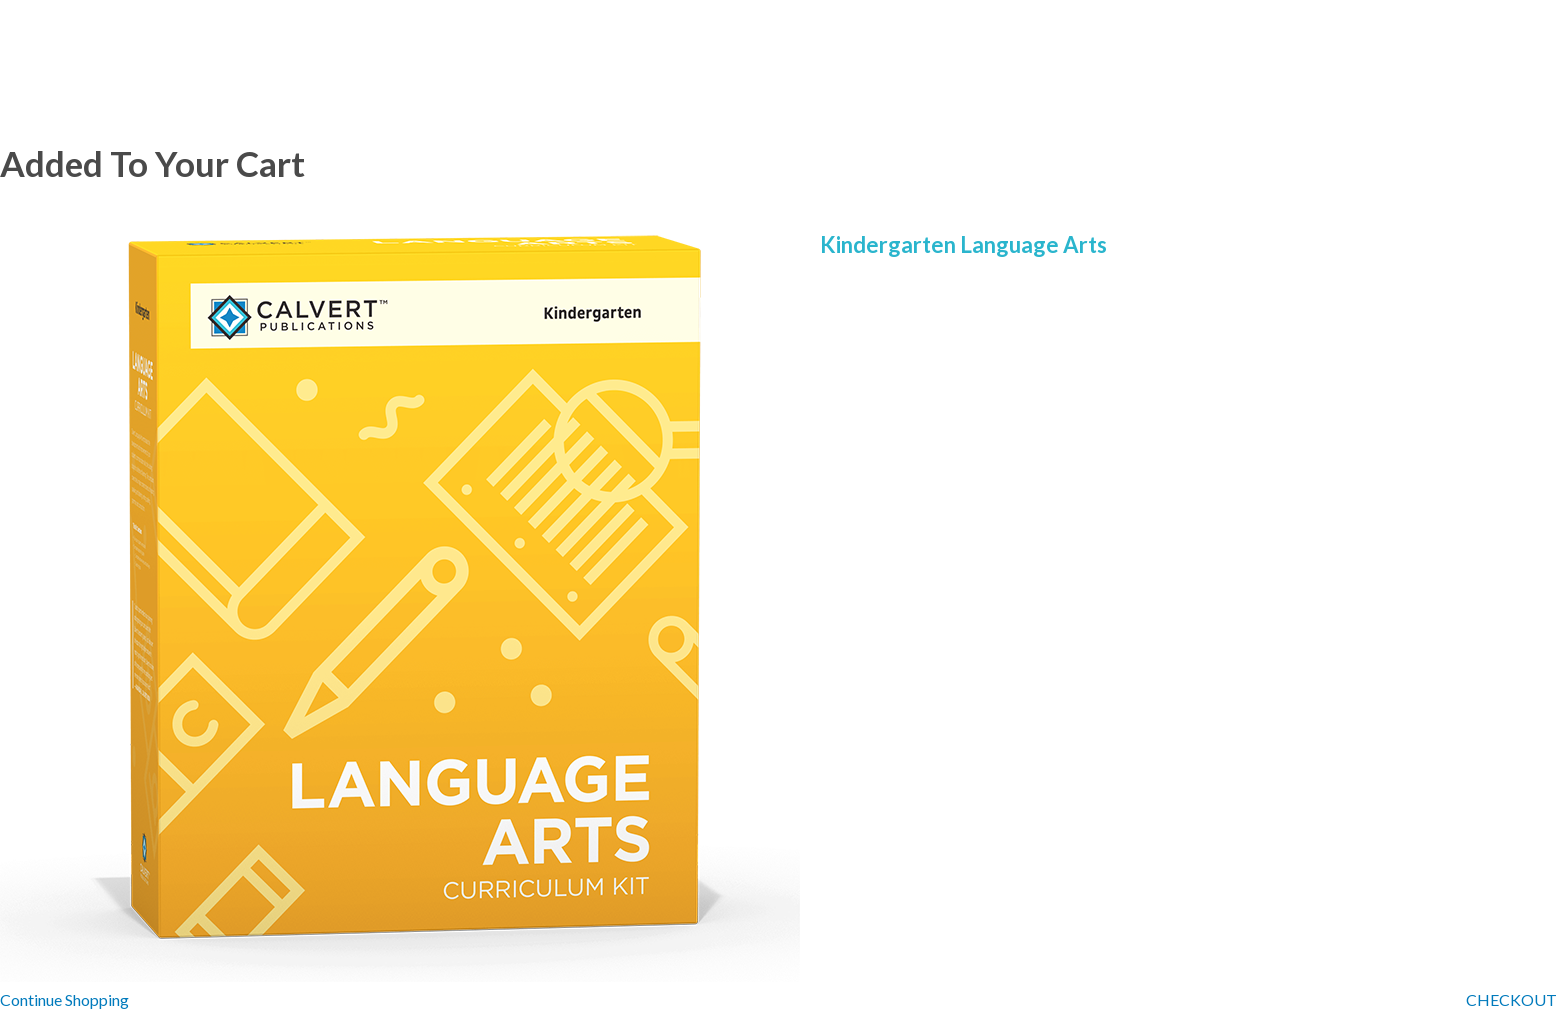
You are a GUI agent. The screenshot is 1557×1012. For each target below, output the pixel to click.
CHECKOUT (1511, 999)
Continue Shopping (64, 999)
